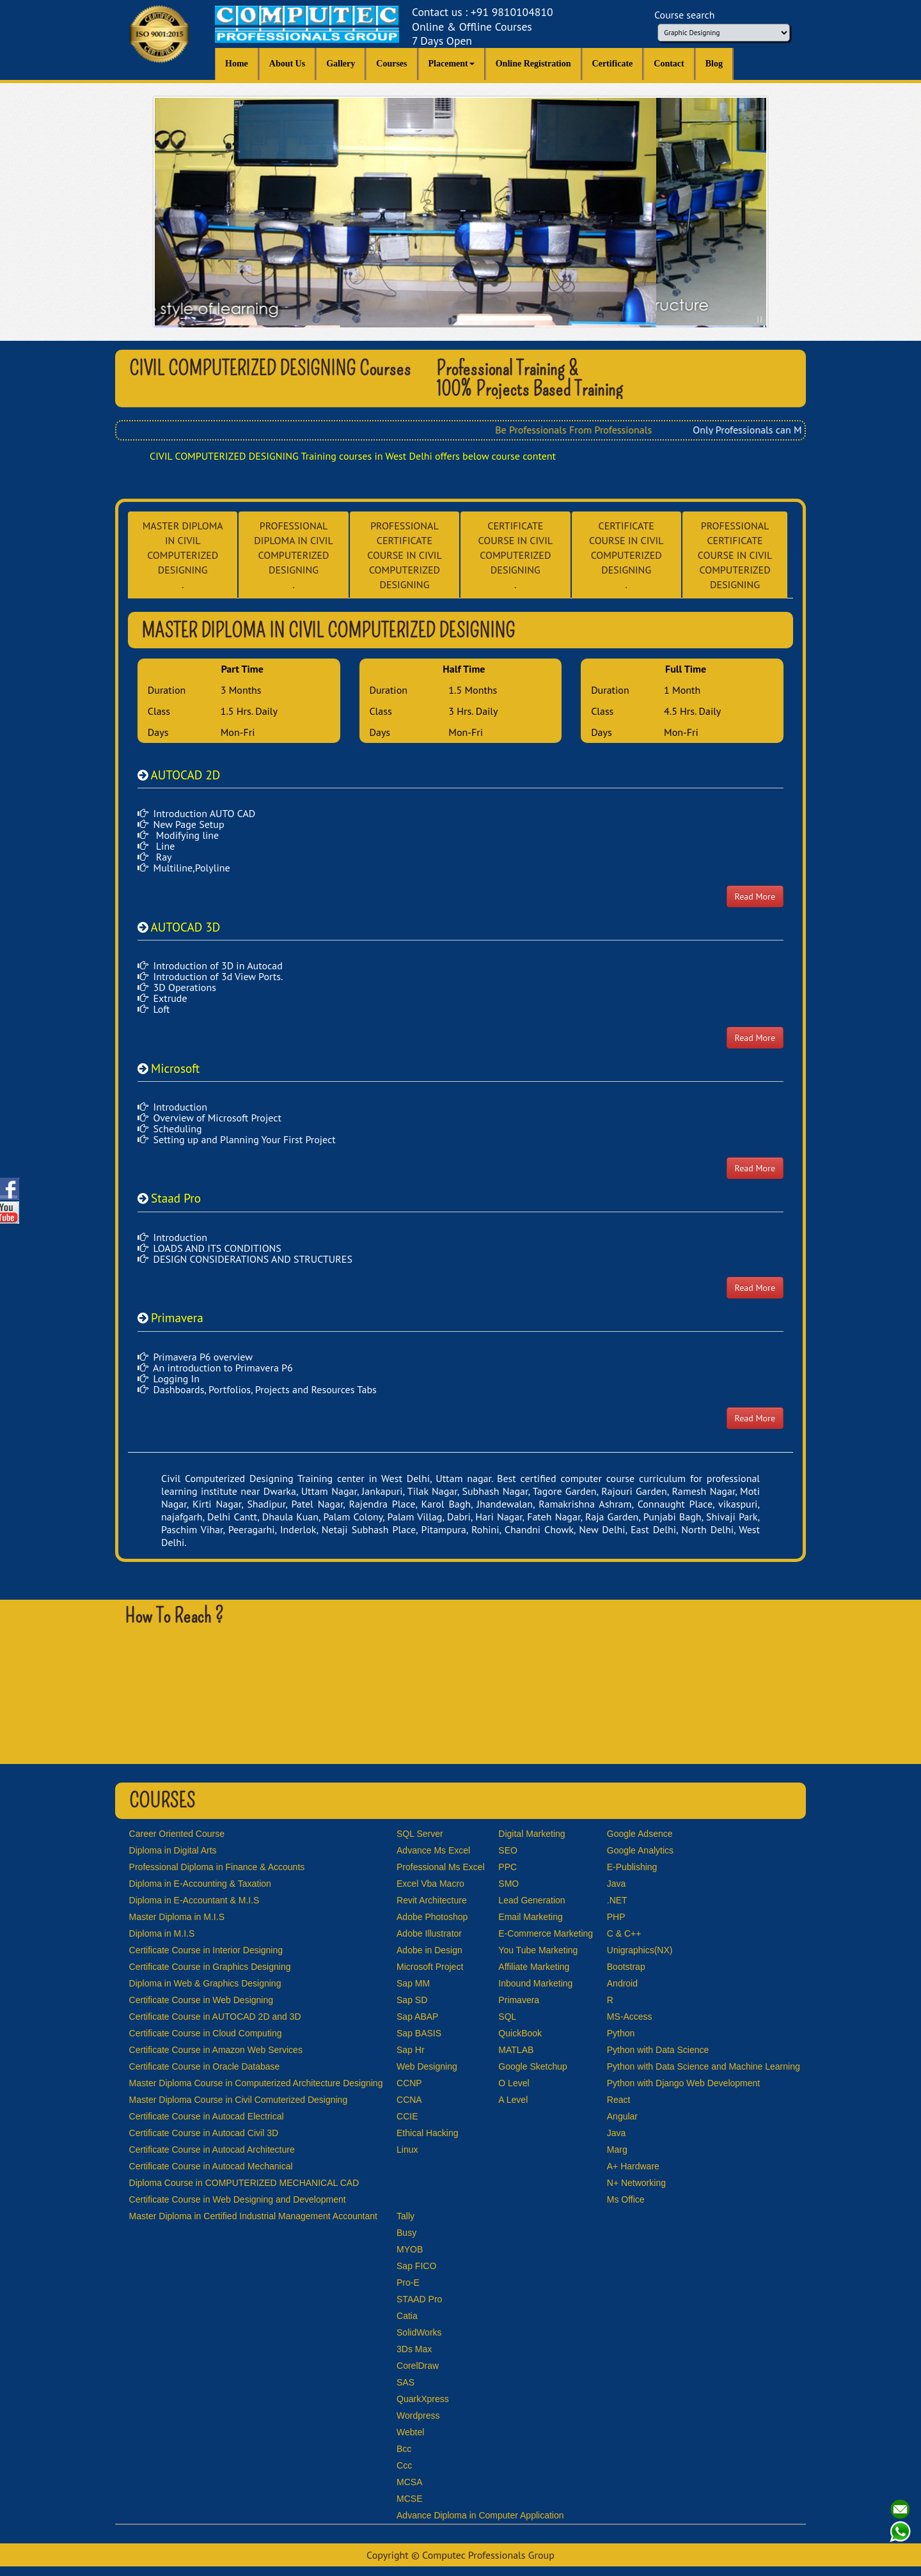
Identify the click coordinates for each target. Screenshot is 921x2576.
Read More (755, 896)
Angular (622, 2116)
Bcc (404, 2449)
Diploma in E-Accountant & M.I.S (194, 1900)
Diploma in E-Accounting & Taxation (200, 1883)
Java (616, 1883)
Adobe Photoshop (432, 1917)
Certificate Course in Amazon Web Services (216, 2050)
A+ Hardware (633, 2166)
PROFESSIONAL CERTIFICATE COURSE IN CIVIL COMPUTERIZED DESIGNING (404, 554)
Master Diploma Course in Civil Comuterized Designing (238, 2100)
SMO (508, 1883)
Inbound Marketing (535, 1983)
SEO (507, 1850)
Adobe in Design (429, 1950)
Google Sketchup (532, 2066)
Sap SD (412, 2000)
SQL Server (420, 1834)
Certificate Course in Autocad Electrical (206, 2116)
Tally (405, 2216)
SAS (405, 2382)
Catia (407, 2316)
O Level (513, 2083)
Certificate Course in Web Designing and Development (237, 2199)
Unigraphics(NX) (640, 1950)
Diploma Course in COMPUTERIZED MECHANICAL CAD (244, 2183)
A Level (513, 2100)
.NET (617, 1900)
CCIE (407, 2116)
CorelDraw (418, 2366)
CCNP (409, 2083)
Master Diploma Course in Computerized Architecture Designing (256, 2083)
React (619, 2100)
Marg (617, 2149)
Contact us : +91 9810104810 (482, 27)
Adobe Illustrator (429, 1933)
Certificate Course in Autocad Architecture (212, 2149)
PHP (616, 1917)
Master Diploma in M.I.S (176, 1917)
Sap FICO (416, 2266)
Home (236, 63)
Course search (684, 15)
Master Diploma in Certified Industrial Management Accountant (253, 2216)
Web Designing (427, 2066)
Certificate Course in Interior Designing (206, 1950)
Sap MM (413, 1983)
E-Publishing (632, 1867)
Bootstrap (626, 1967)
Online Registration (533, 63)
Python (621, 2033)
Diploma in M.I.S (162, 1933)
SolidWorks (419, 2332)
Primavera (518, 2000)
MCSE (409, 2499)
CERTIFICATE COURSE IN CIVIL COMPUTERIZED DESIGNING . (515, 554)
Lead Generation (531, 1900)
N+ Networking (636, 2183)
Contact (669, 63)
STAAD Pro (419, 2299)
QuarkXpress (423, 2399)
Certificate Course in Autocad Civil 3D (203, 2133)
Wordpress (418, 2415)
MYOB (410, 2249)
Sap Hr (411, 2050)
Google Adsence (640, 1834)
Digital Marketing (531, 1834)
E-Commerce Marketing (545, 1933)
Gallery (340, 63)
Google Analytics (640, 1850)
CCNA (409, 2100)
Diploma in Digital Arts (173, 1850)
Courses (391, 63)
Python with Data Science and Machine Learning (703, 2066)
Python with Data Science (658, 2050)
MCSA (409, 2482)
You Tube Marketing (538, 1950)
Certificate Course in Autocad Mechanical (211, 2166)
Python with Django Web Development (683, 2083)
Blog (714, 63)
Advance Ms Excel (433, 1850)
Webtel (410, 2432)
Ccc (404, 2465)
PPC (507, 1867)
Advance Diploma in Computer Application (480, 2515)
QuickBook (520, 2033)
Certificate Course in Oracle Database (204, 2066)
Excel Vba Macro (430, 1883)
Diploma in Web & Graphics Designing (205, 1983)
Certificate (612, 63)
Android (622, 1983)
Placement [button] (452, 63)
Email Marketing (530, 1917)
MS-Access (629, 2016)
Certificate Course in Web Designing (201, 2000)
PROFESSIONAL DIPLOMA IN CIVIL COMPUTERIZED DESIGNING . (293, 554)
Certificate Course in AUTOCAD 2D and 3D (215, 2016)
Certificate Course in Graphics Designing (210, 1967)
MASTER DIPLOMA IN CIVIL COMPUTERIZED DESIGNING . (183, 554)
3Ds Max (414, 2349)
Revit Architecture (432, 1900)
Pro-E (408, 2282)
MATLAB (515, 2050)
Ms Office (626, 2199)
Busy (406, 2233)
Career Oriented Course (176, 1834)
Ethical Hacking (428, 2133)
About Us (287, 63)
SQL (507, 2016)
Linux (407, 2149)
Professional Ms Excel (441, 1867)
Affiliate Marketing (533, 1967)
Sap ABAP (417, 2016)
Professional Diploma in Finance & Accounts (217, 1867)
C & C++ (624, 1933)
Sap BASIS (419, 2033)
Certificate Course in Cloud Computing (205, 2033)
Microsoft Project (430, 1967)
